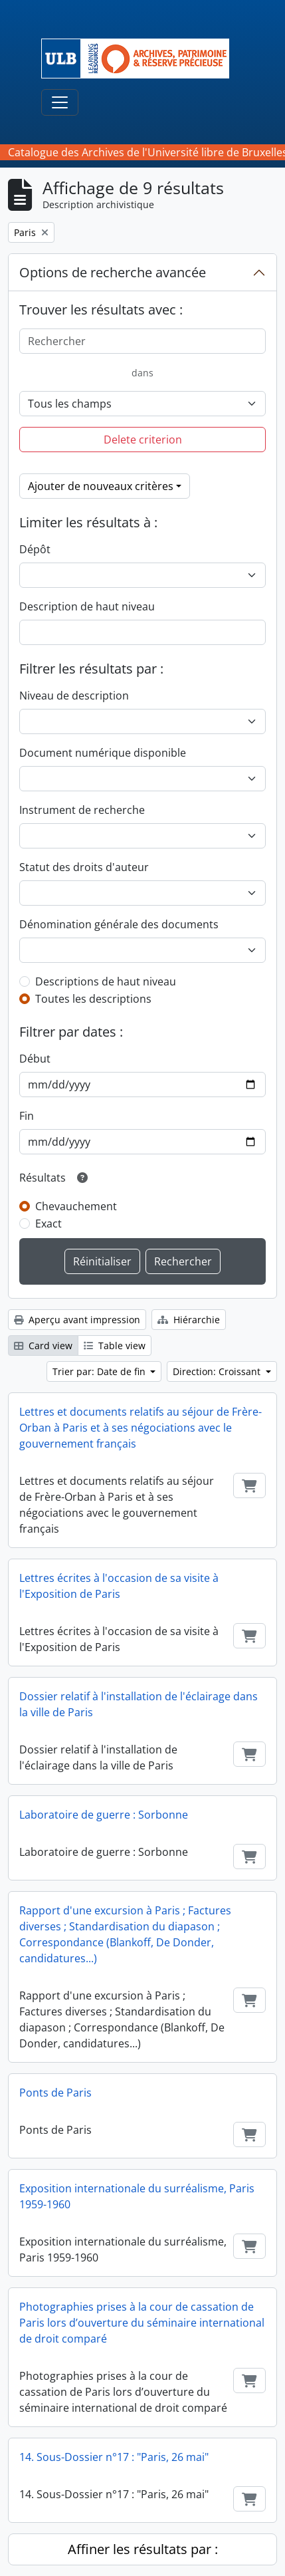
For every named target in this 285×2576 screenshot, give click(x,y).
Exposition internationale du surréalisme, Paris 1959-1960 (136, 2196)
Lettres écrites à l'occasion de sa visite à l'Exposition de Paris (119, 1586)
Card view (43, 1345)
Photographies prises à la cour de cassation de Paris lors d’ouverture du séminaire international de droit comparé (141, 2322)
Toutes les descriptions (93, 998)
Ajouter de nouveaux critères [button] (100, 486)
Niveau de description (74, 695)
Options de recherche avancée (112, 272)
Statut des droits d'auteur (84, 867)
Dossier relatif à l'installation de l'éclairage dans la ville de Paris (138, 1704)
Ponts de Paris (55, 2092)
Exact (48, 1223)
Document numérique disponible (102, 752)
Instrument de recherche (82, 810)
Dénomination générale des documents (119, 924)
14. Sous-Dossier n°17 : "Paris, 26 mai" (114, 2457)
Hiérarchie (188, 1319)
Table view (114, 1345)
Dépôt (34, 549)
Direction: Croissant (218, 1371)
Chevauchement (76, 1206)
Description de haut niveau (87, 606)
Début (34, 1058)
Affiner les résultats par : (143, 2549)
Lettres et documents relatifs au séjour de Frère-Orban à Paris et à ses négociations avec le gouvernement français (140, 1427)
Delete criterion (143, 439)
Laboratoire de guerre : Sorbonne (103, 1814)
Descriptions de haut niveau (105, 981)
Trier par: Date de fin (100, 1371)
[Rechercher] (142, 341)
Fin (26, 1115)
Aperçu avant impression (77, 1319)
